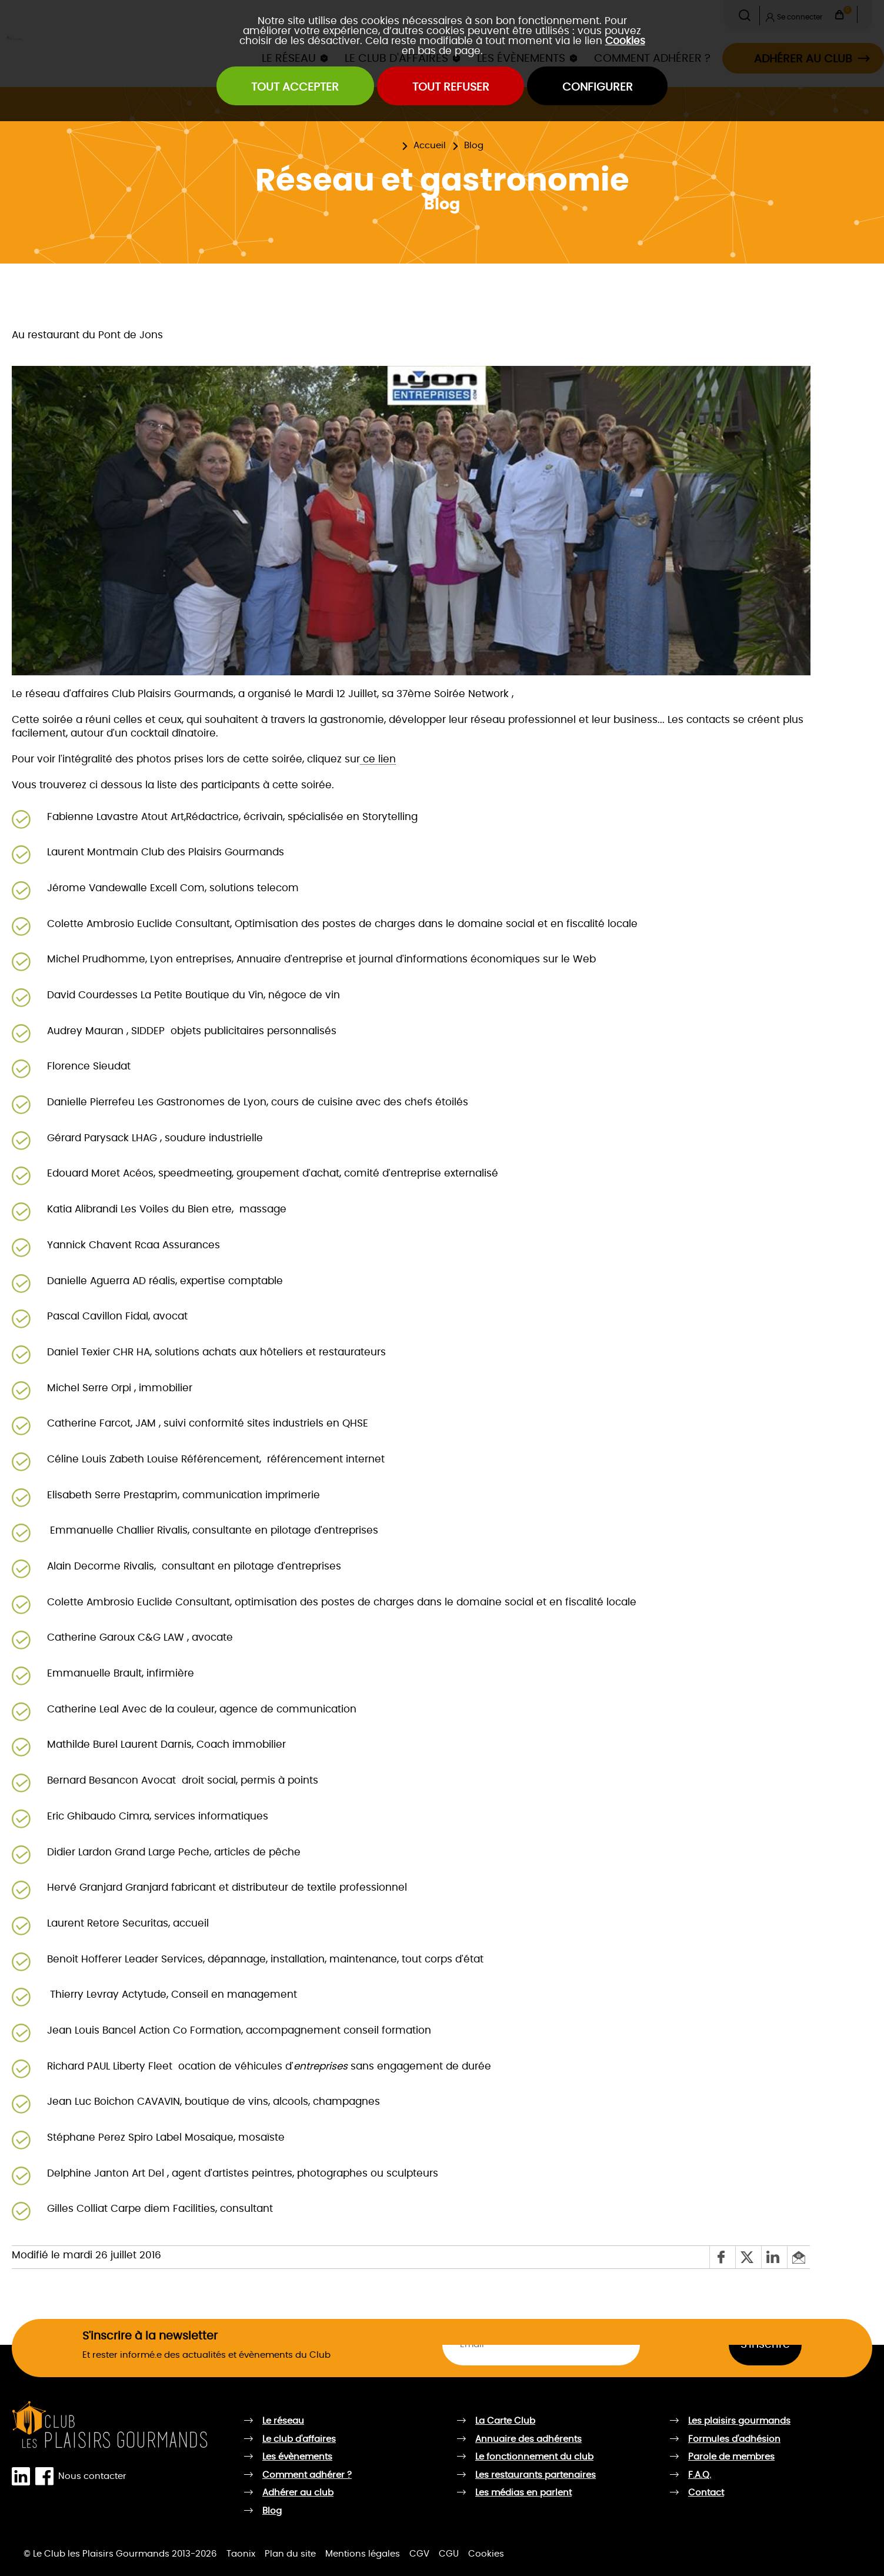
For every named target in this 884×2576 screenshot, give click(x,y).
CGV (419, 2554)
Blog (473, 145)
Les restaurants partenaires (535, 2475)
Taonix (240, 2554)
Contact (706, 2492)
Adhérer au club (297, 2492)
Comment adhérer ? (307, 2475)
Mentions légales (362, 2554)
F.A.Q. (699, 2475)
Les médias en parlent (523, 2492)
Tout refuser (450, 87)
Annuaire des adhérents (528, 2439)
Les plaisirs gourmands (739, 2421)
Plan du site (290, 2554)
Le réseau (283, 2421)
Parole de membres (731, 2456)
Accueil (429, 145)
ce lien (378, 759)
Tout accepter (295, 87)
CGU (449, 2554)
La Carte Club (505, 2421)
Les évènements (297, 2456)
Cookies (625, 41)
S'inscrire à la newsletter (150, 2336)
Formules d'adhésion (734, 2439)
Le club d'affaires (299, 2439)
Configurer (597, 87)
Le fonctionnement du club (534, 2456)
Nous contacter (92, 2476)
